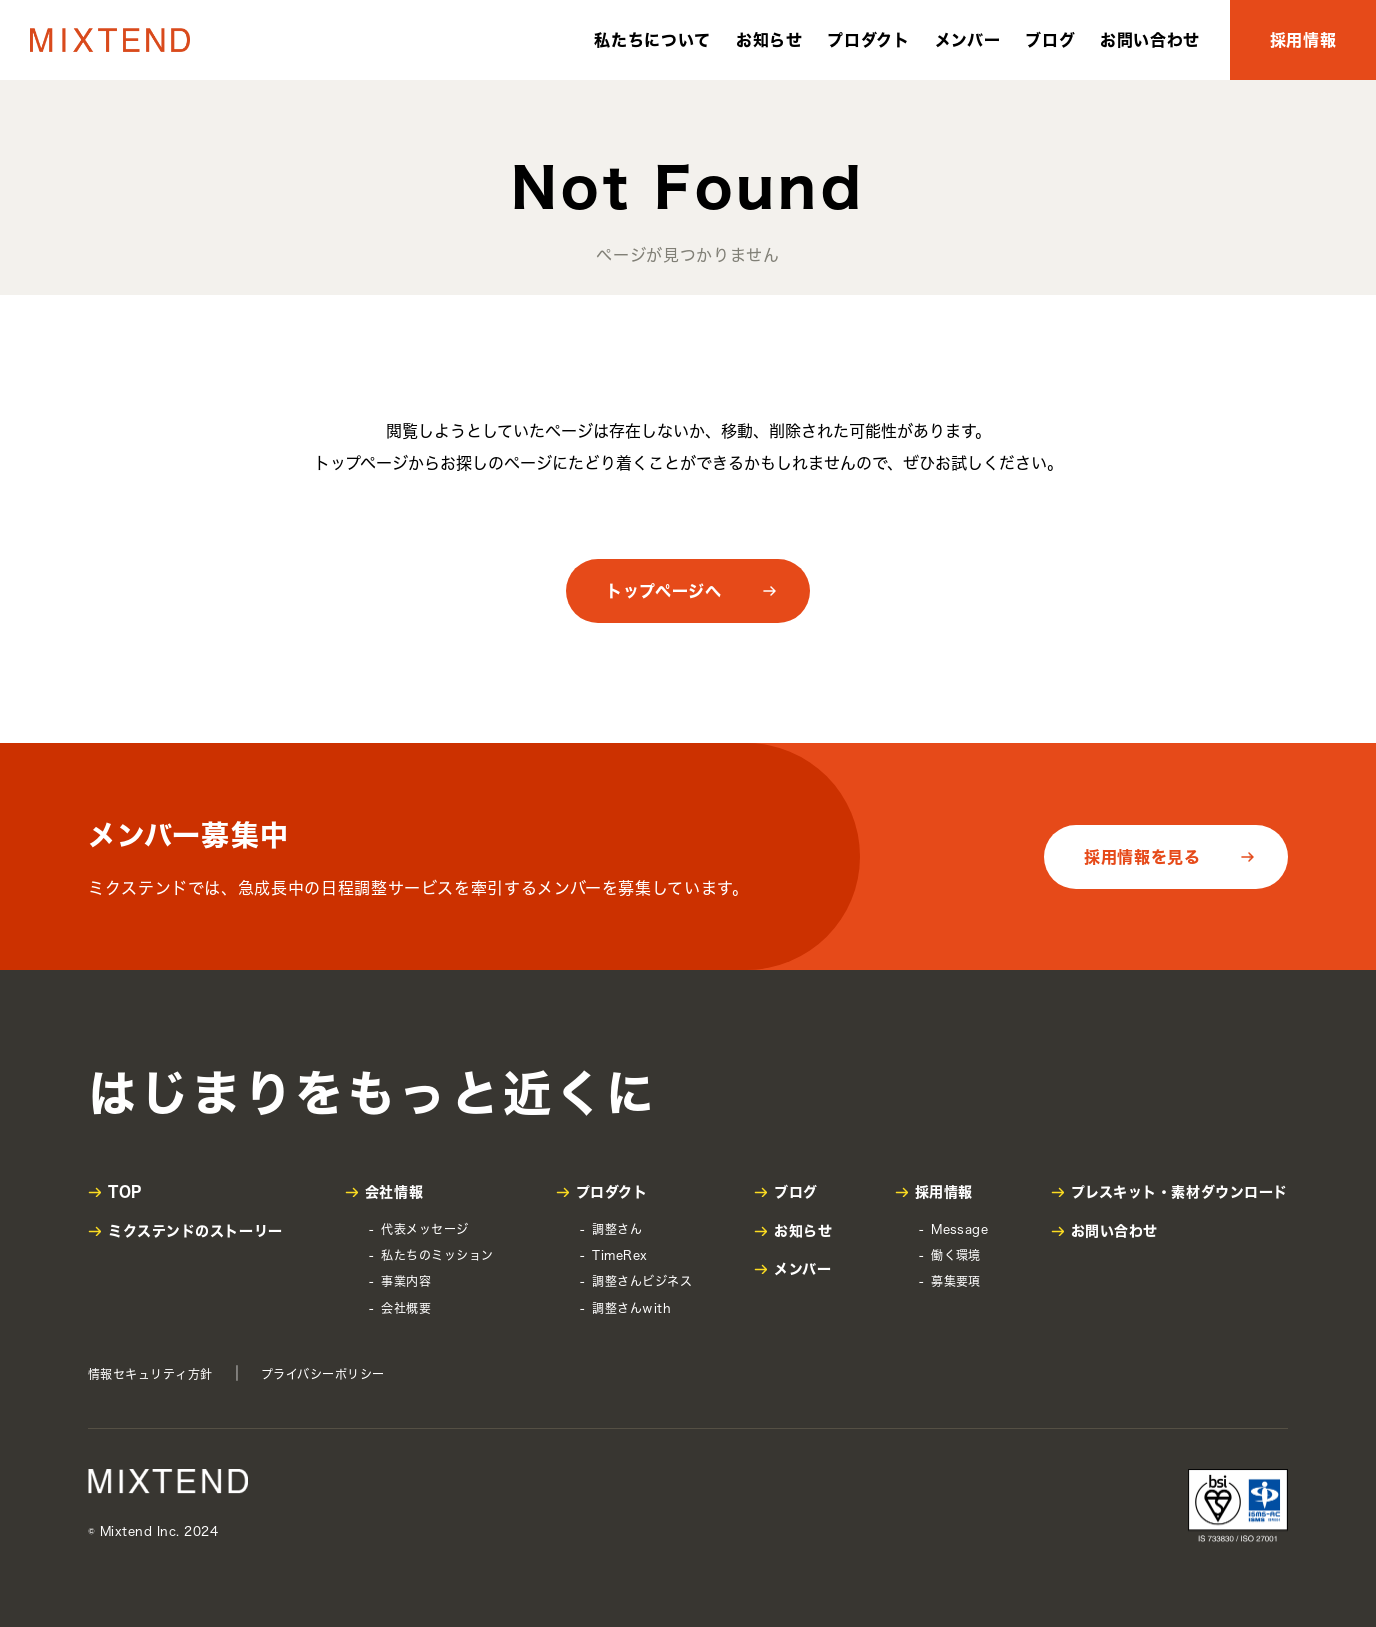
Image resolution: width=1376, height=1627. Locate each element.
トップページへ (663, 591)
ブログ (1050, 40)
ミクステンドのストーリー (195, 1231)
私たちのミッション (437, 1255)
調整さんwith (631, 1308)
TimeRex (619, 1255)
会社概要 (406, 1308)
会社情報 (394, 1192)
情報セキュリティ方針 (150, 1374)
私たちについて (652, 40)
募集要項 (956, 1281)
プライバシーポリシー (323, 1374)
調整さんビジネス (642, 1281)
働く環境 (956, 1255)
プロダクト (868, 40)
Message (959, 1229)
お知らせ (769, 40)
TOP (125, 1192)
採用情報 (1303, 40)
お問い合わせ (1150, 40)
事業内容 (406, 1281)
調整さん (617, 1229)
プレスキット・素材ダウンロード (1179, 1192)
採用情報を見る (1142, 857)
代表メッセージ (424, 1229)
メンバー (968, 40)
